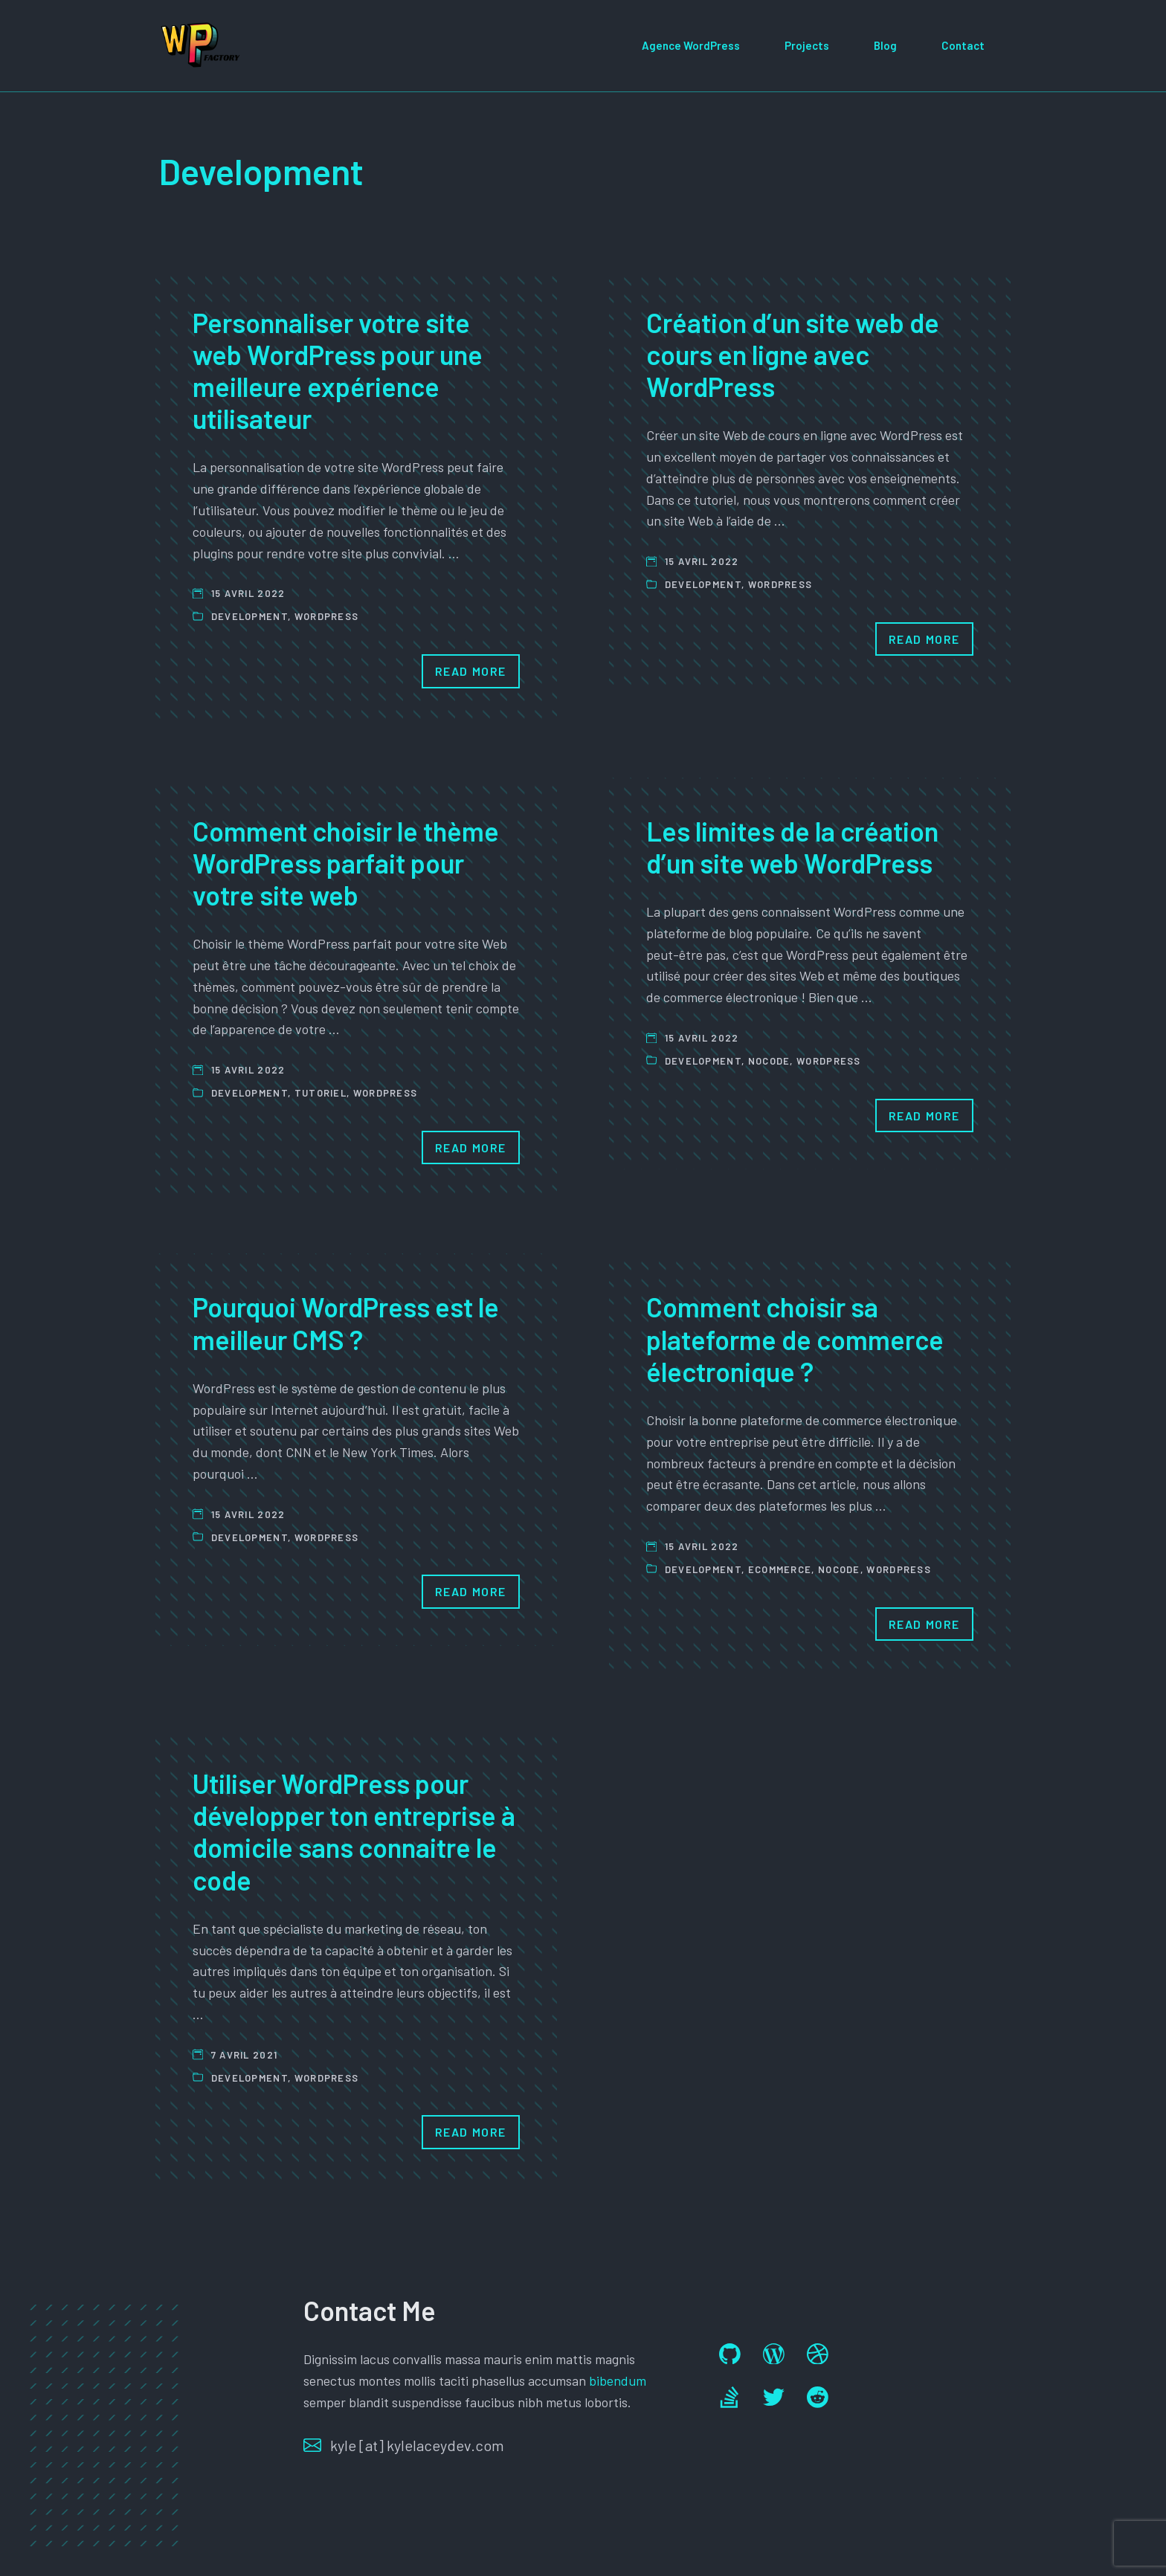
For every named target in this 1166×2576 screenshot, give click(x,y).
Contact (963, 45)
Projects (807, 45)
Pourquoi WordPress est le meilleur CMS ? (346, 1323)
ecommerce (780, 1569)
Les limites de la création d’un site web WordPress (792, 847)
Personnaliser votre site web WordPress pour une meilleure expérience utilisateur (338, 370)
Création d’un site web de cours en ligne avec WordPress (792, 354)
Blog (885, 45)
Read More (470, 671)
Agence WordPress (691, 45)
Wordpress (326, 616)
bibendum (617, 2380)
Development (249, 616)
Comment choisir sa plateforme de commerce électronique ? (795, 1339)
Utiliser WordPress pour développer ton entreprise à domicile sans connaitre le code (354, 1831)
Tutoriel (320, 1093)
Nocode (769, 1061)
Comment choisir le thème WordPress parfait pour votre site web (346, 863)
